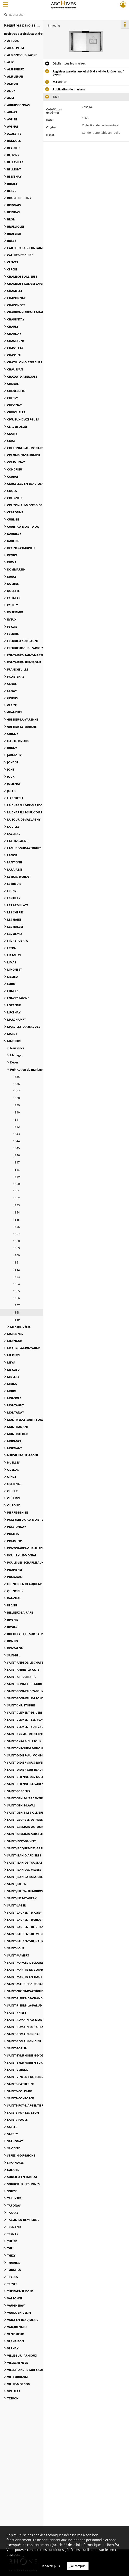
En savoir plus (50, 2566)
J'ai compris (77, 2566)
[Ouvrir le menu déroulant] (5, 4)
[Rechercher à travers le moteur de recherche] (60, 14)
